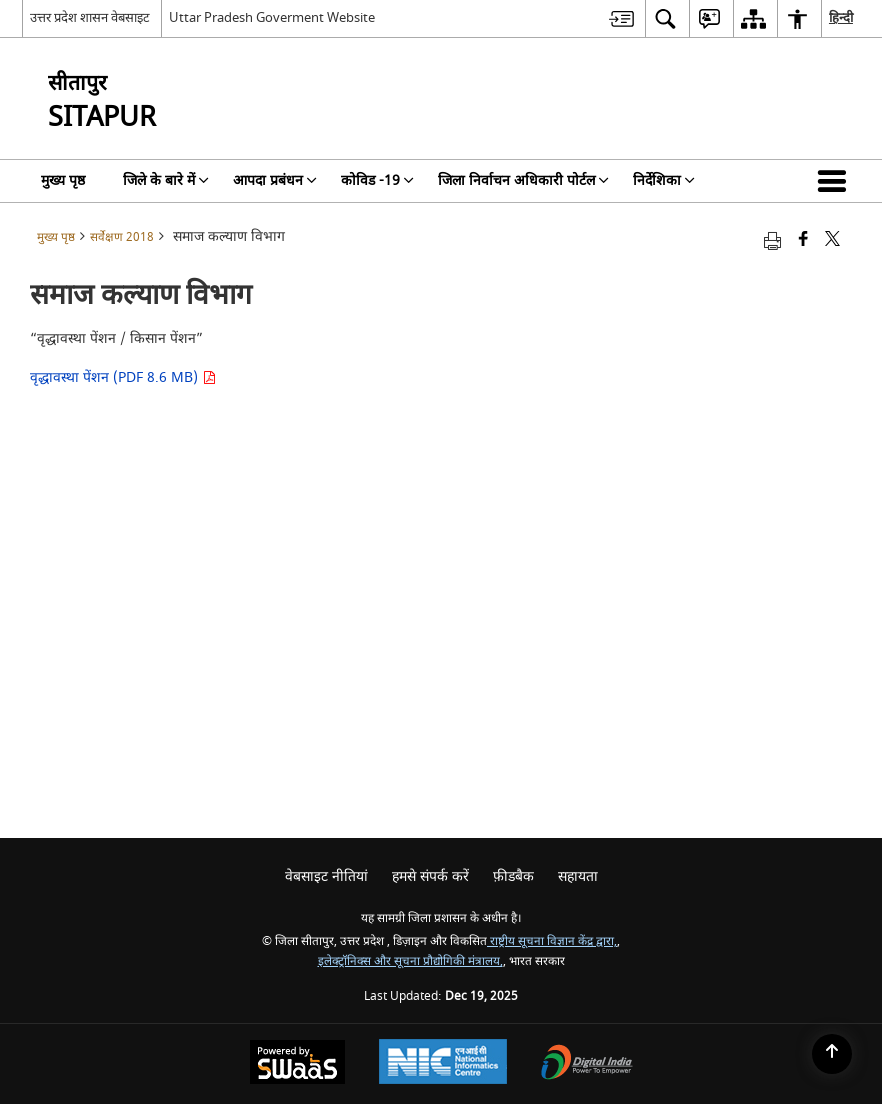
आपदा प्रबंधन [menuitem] (275, 180)
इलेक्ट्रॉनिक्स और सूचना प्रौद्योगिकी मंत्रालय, (410, 961)
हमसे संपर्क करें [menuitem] (430, 876)
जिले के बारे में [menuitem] (166, 180)
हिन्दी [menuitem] (841, 17)
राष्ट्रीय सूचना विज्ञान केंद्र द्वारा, (552, 941)
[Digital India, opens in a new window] (587, 1064)
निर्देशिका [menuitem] (664, 180)
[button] (836, 181)
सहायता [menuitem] (578, 876)
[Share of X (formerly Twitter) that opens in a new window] (832, 240)
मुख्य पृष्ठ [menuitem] (63, 180)
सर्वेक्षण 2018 (122, 237)
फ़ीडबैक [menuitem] (513, 876)
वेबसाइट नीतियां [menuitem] (326, 876)
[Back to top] (832, 1054)
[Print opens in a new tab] (772, 240)
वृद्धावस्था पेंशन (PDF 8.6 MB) (123, 377)
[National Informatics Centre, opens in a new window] (443, 1064)
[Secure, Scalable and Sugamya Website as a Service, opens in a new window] (297, 1064)
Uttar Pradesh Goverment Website (272, 17)
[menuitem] (621, 18)
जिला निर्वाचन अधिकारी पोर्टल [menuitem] (523, 180)
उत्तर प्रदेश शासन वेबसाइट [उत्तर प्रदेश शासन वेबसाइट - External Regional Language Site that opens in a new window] (90, 17)
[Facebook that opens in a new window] (803, 240)
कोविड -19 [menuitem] (377, 180)
